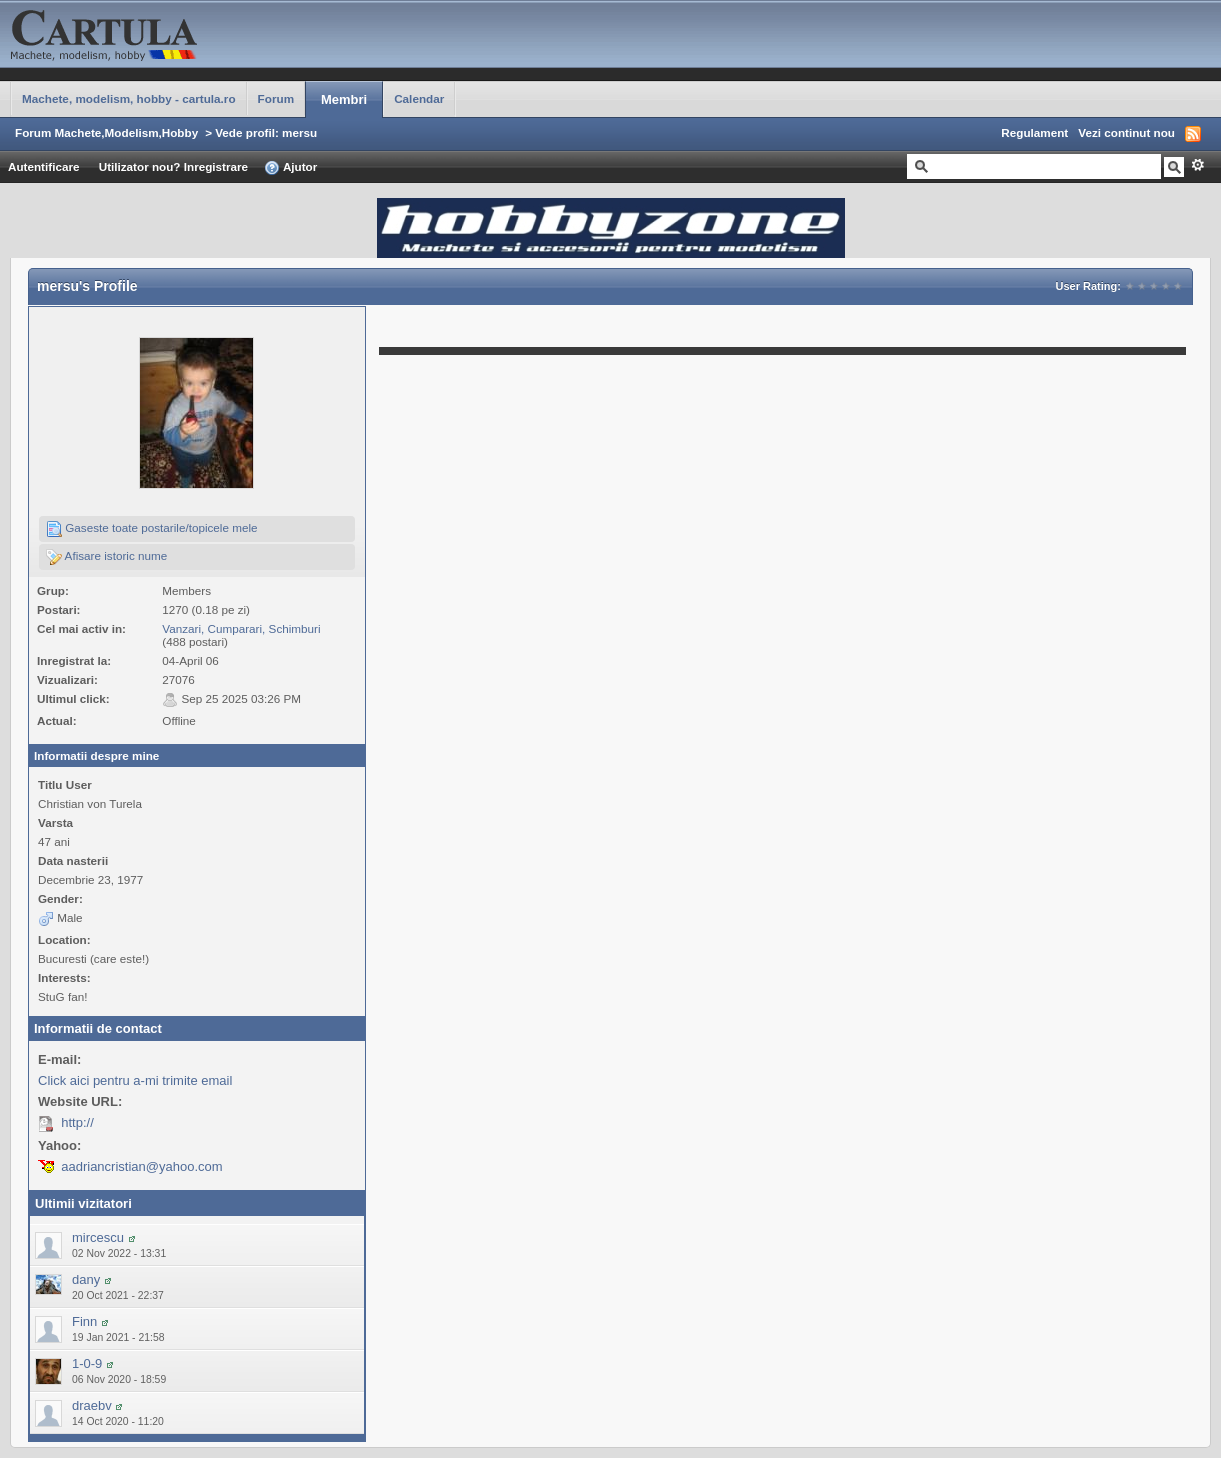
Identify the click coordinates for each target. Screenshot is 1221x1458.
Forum (276, 98)
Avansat (1197, 165)
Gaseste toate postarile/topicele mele (152, 529)
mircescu (98, 1237)
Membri (344, 99)
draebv (92, 1405)
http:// (77, 1122)
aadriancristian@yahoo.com (141, 1166)
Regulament (1034, 132)
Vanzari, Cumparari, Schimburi (241, 628)
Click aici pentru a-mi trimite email (135, 1080)
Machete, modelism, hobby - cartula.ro (129, 98)
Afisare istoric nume (106, 557)
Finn (84, 1321)
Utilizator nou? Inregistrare (173, 166)
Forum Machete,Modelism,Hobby (106, 132)
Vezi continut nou (1126, 132)
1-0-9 (87, 1363)
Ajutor (290, 168)
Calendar (419, 98)
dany (86, 1279)
